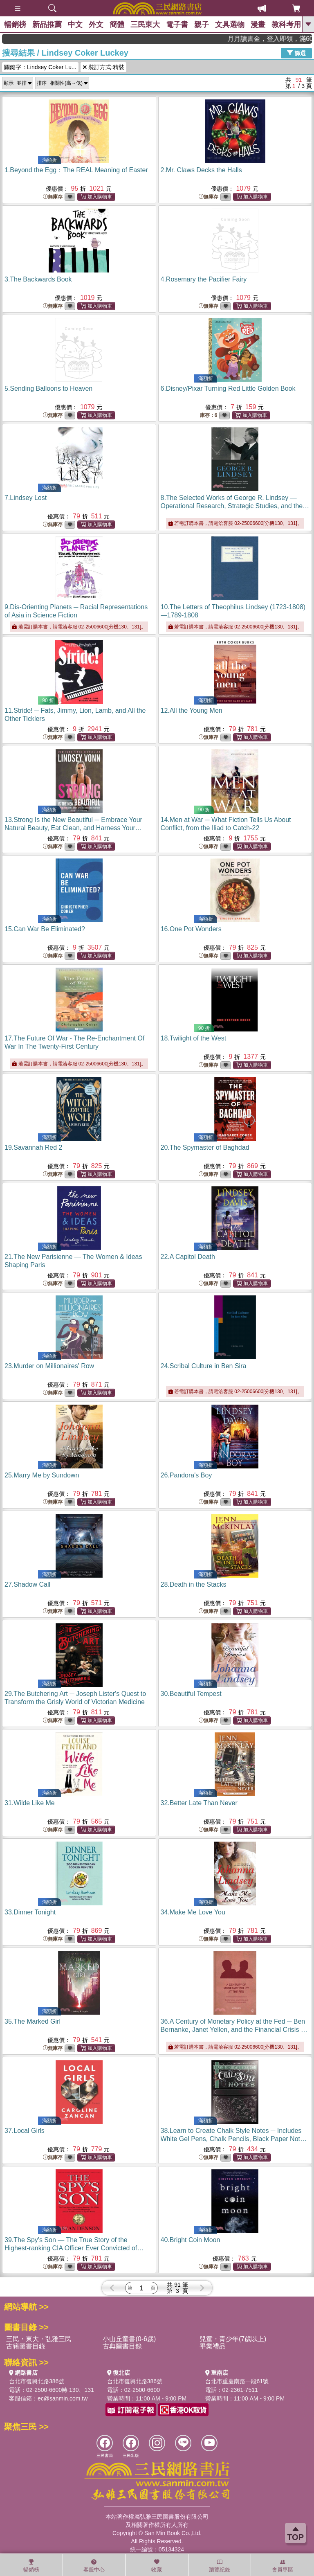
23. (49, 1365)
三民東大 (145, 24)
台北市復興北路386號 (36, 2381)
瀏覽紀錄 (219, 2566)
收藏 (156, 2566)
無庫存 (53, 197)
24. (204, 1365)
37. (24, 2130)
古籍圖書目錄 (25, 2346)
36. (234, 2029)
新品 (47, 24)
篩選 (296, 53)
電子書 (177, 24)
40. (190, 2239)
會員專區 (282, 2566)
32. (199, 1802)
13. (73, 828)
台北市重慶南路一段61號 (237, 2381)
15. (44, 928)
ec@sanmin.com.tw (62, 2398)
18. (194, 1038)
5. (48, 388)
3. (38, 279)
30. (191, 1693)
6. (228, 388)
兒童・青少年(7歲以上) (233, 2338)
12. (191, 710)
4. (204, 279)
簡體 (117, 24)
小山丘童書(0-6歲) (129, 2338)
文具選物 (229, 24)
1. (76, 170)
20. (205, 1147)
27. (27, 1584)
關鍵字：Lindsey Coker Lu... (40, 67)
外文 (96, 24)
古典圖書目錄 (122, 2346)
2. (201, 170)
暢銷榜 (15, 24)
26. (186, 1475)
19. (33, 1147)
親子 (201, 24)
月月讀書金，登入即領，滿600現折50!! (285, 38)
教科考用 (286, 24)
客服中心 (94, 2566)
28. (194, 1584)
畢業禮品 (213, 2346)
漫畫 (258, 24)
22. (188, 1256)
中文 (75, 24)
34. (193, 1912)
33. (30, 1912)
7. (25, 497)
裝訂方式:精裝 (103, 67)
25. (41, 1475)
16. (191, 928)
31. (29, 1802)
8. (235, 506)
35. (32, 2021)
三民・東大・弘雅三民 (39, 2338)
